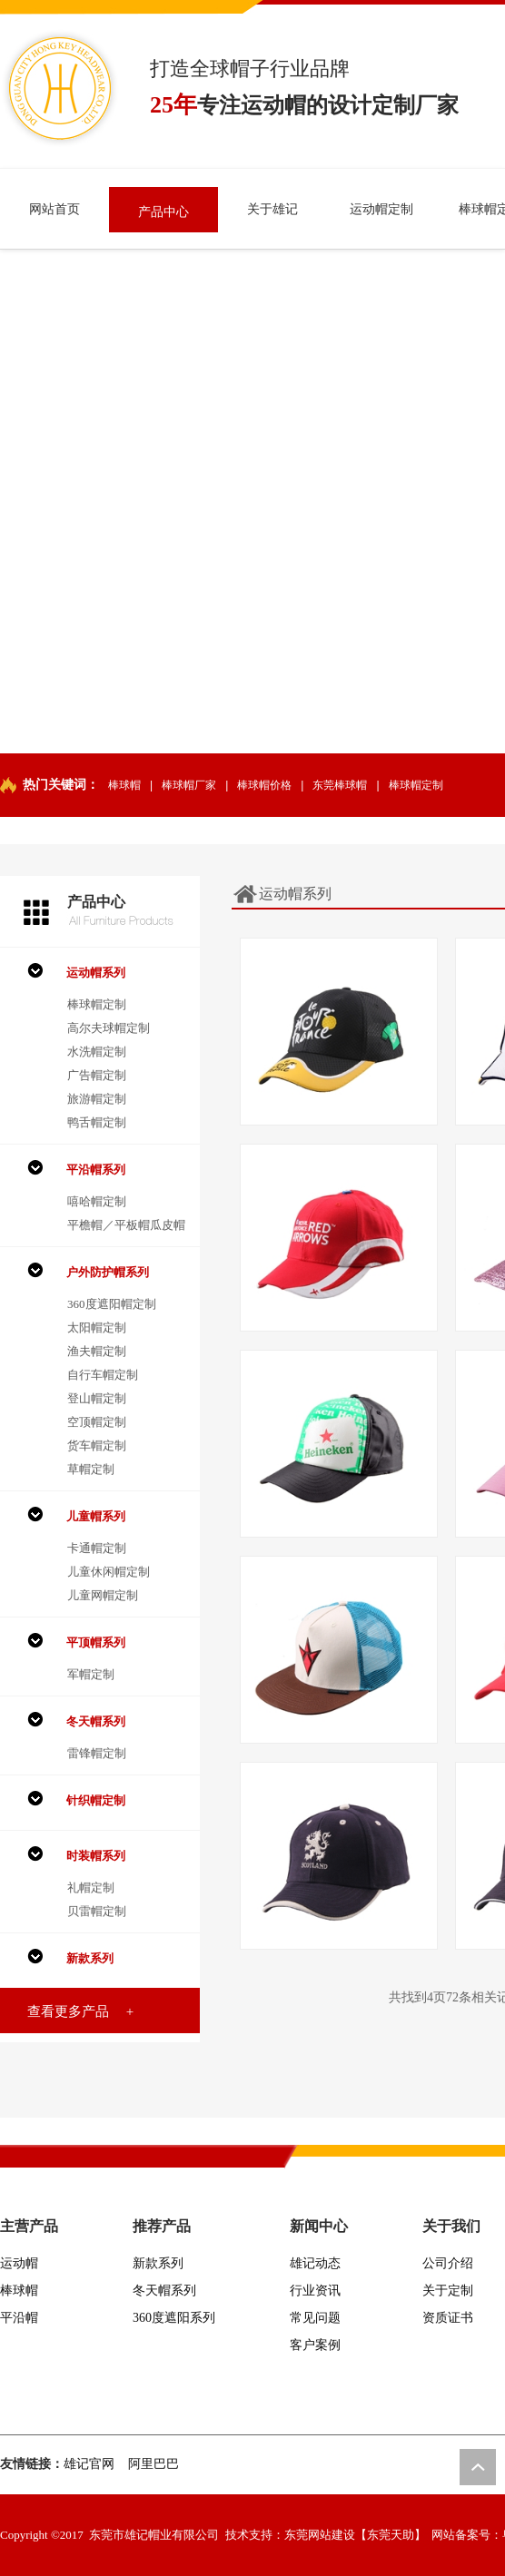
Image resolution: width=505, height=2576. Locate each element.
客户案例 (315, 2345)
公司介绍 (447, 2263)
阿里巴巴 (153, 2464)
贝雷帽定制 (96, 1911)
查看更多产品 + (80, 2011)
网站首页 (54, 209)
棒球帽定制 (416, 785)
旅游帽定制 (96, 1099)
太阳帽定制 (96, 1327)
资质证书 (447, 2318)
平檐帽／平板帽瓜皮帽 (126, 1225)
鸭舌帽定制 (96, 1122)
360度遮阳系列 (174, 2318)
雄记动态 (315, 2263)
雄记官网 (89, 2464)
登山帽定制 (96, 1398)
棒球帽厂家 (189, 785)
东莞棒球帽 (339, 785)
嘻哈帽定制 (96, 1201)
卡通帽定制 (96, 1548)
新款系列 (158, 2263)
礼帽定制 (90, 1887)
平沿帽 (19, 2318)
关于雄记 (272, 209)
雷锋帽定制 (96, 1753)
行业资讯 (315, 2290)
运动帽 (19, 2263)
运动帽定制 (381, 209)
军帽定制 (90, 1674)
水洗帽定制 (96, 1051)
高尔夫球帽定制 (108, 1028)
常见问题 (315, 2318)
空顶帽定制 (96, 1422)
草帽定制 (90, 1469)
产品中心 (163, 212)
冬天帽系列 (164, 2290)
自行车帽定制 (102, 1374)
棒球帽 (124, 785)
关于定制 (447, 2290)
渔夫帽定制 (96, 1351)
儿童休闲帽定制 (108, 1571)
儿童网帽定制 (102, 1595)
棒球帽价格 (264, 785)
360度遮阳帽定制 (111, 1304)
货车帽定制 (96, 1445)
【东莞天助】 (390, 2535)
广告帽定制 (96, 1075)
